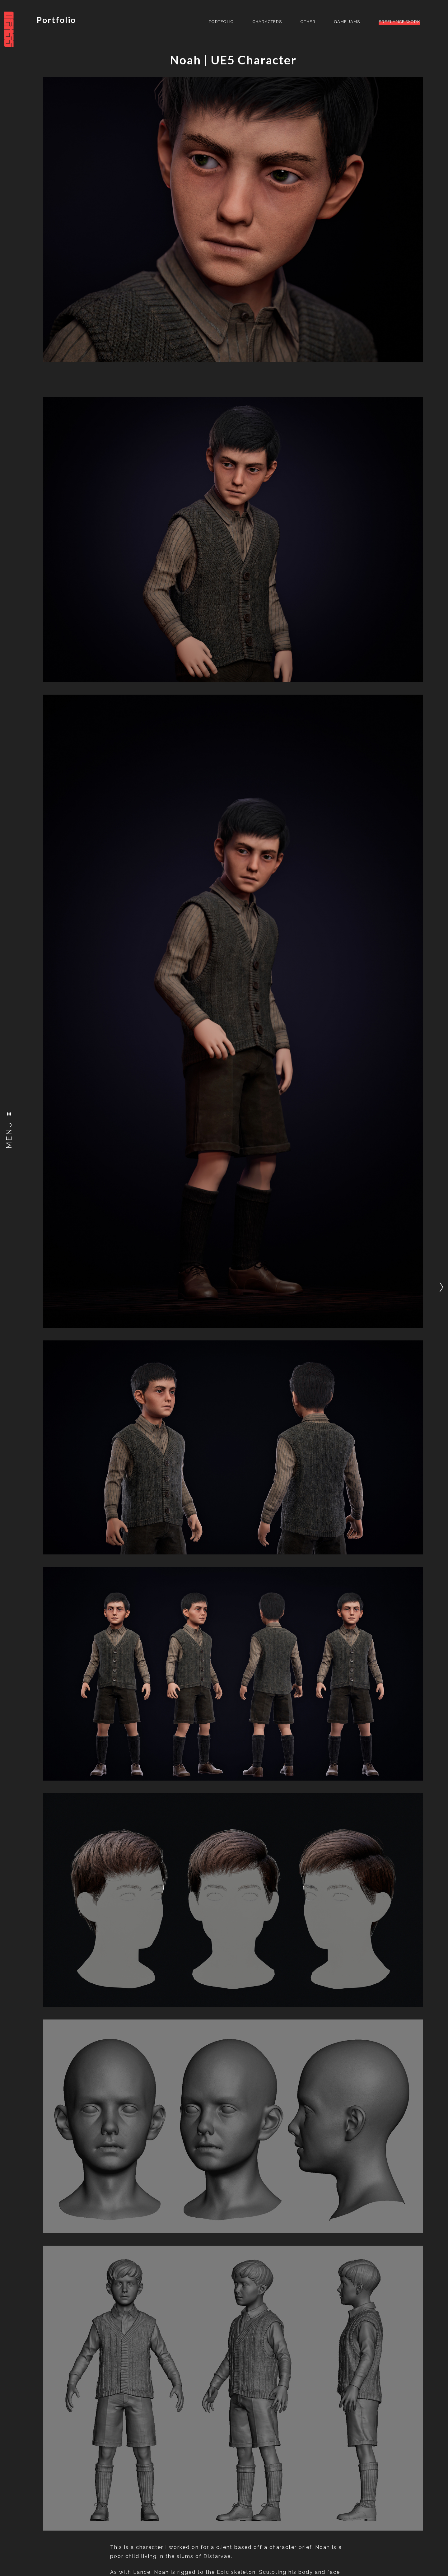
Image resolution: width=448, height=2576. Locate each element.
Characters (267, 21)
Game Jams (347, 21)
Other (308, 21)
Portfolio (56, 20)
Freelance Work (399, 21)
